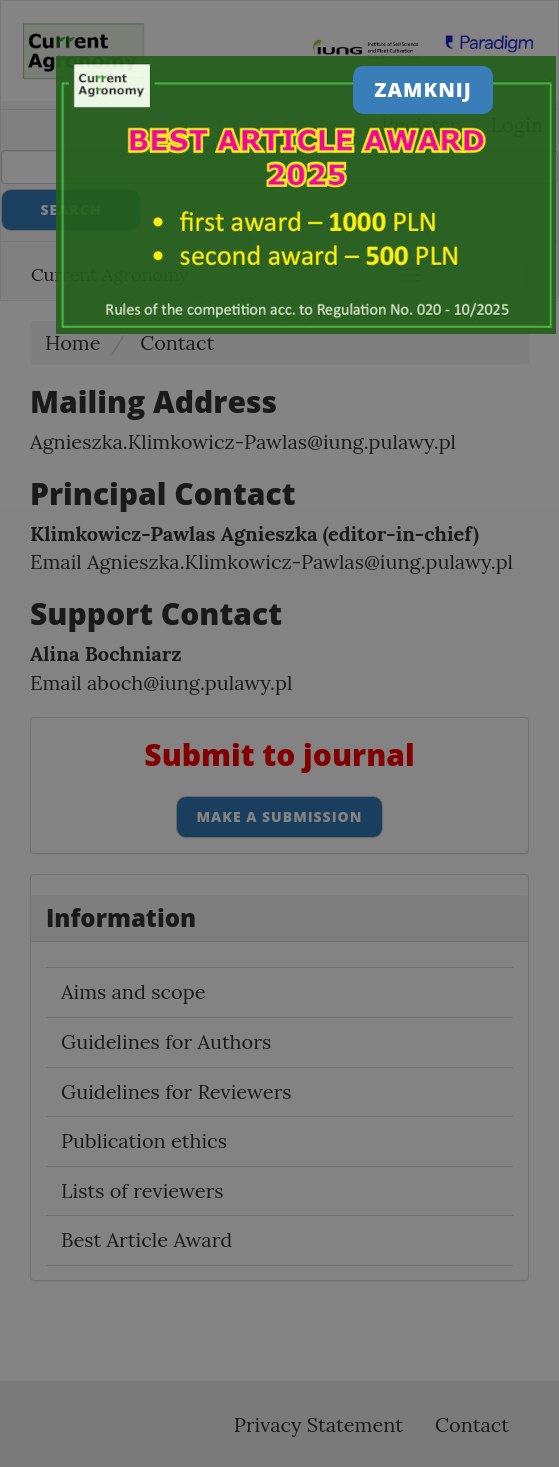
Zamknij (423, 89)
